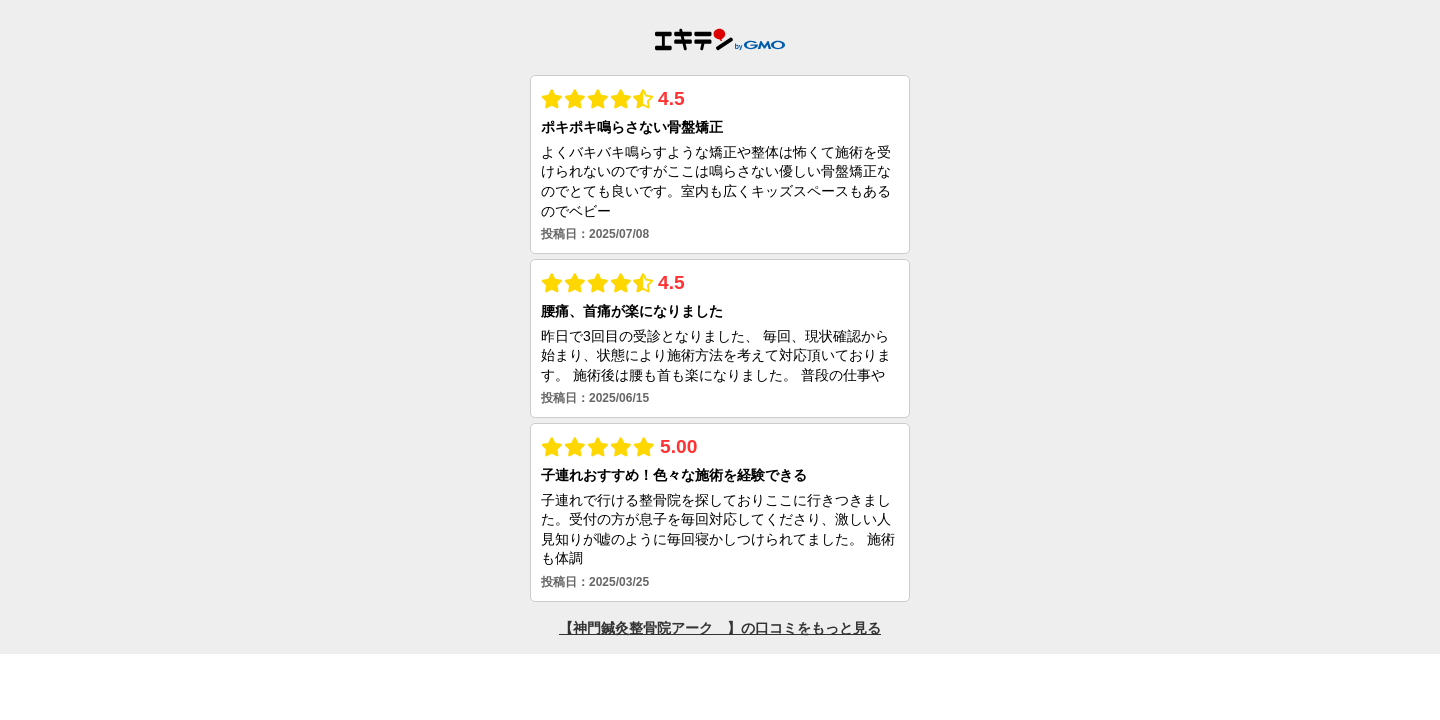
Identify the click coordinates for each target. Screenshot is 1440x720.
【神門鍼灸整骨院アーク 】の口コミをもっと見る (720, 628)
